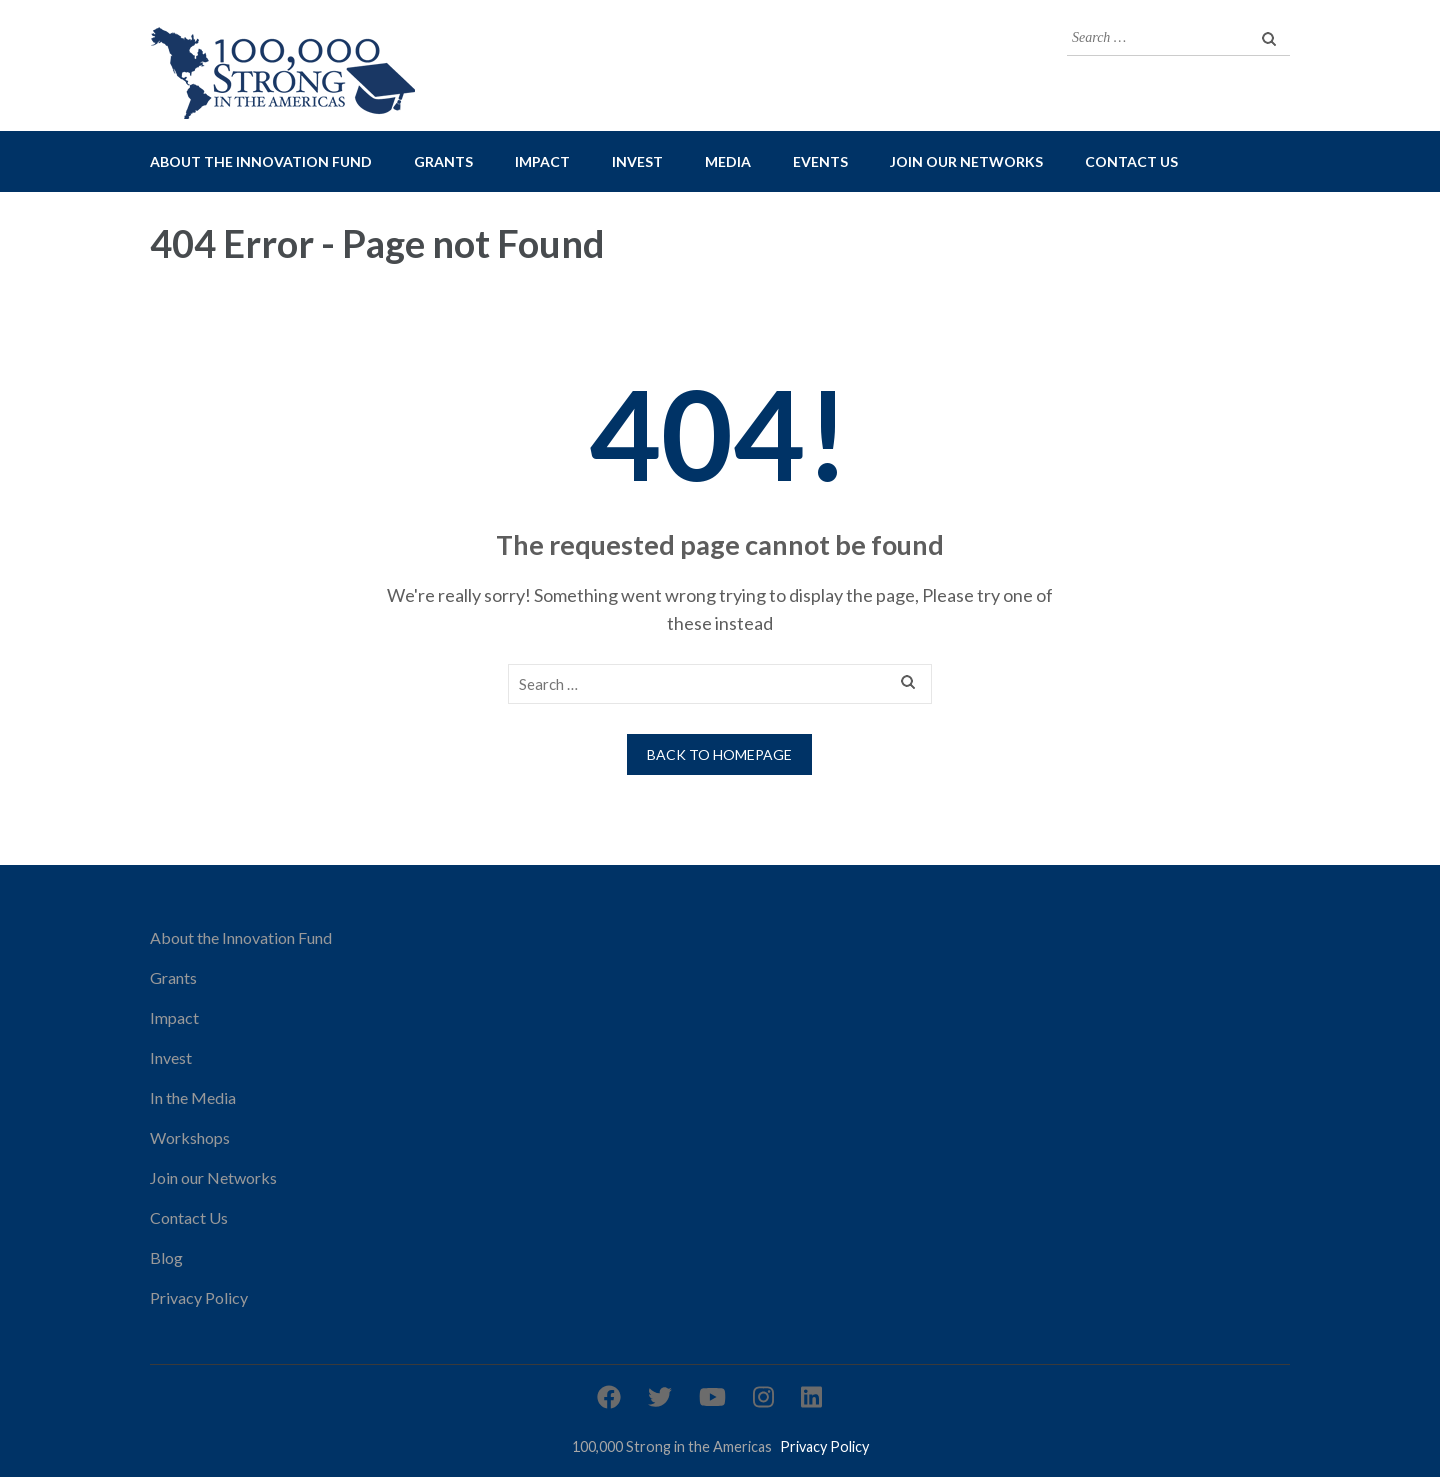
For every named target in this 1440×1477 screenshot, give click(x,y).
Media (728, 161)
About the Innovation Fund (261, 161)
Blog (166, 1257)
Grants (443, 161)
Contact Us (1131, 161)
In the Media (193, 1097)
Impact (542, 161)
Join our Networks (966, 161)
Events (820, 161)
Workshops (190, 1137)
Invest (637, 161)
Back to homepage (719, 754)
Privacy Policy (199, 1297)
